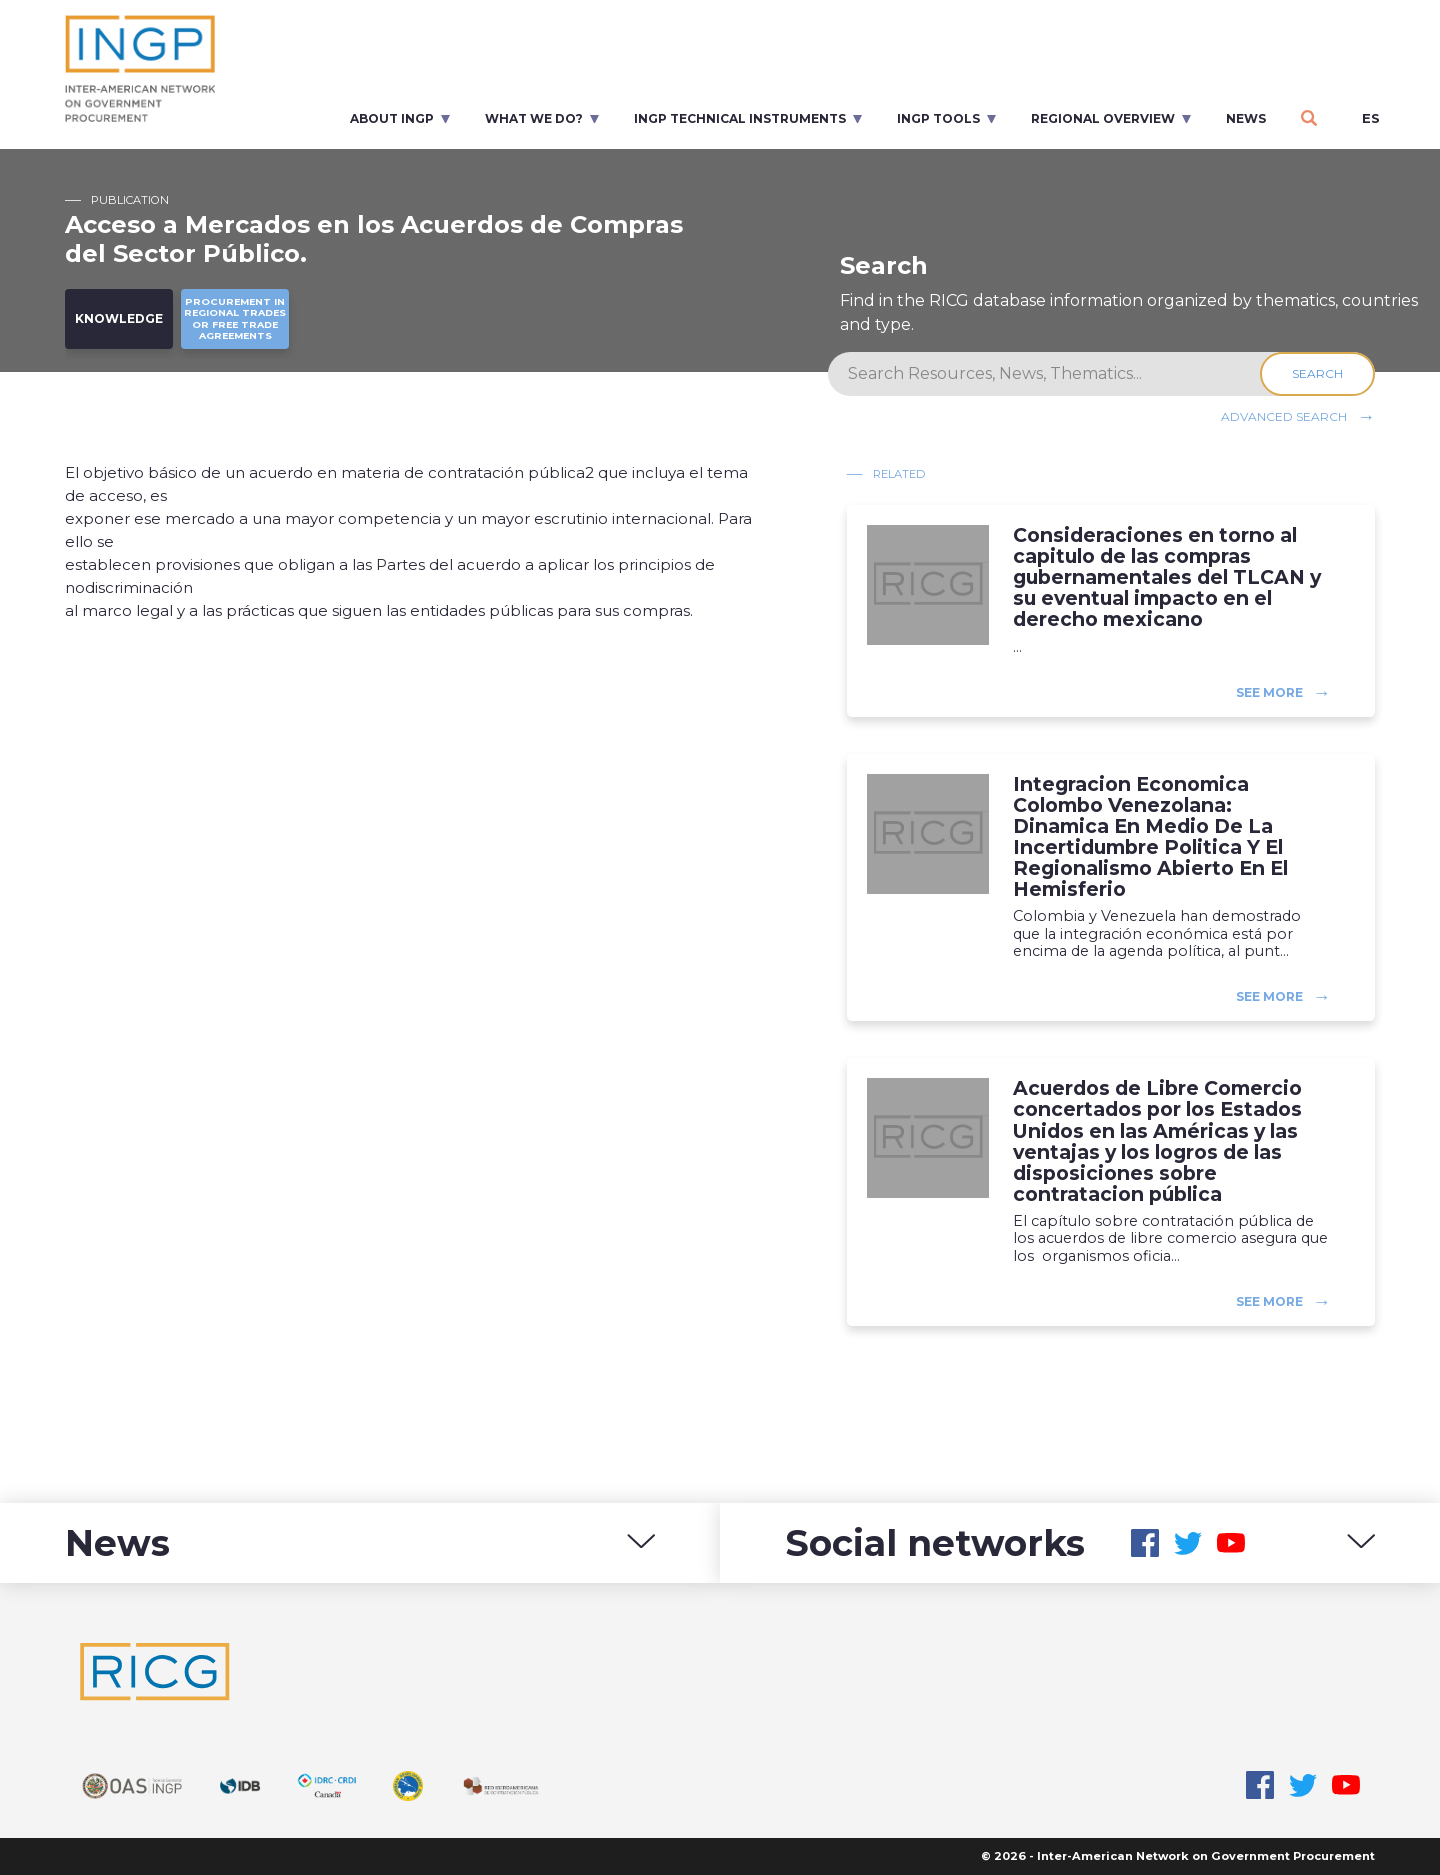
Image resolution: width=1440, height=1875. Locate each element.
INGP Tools (938, 118)
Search (1317, 373)
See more (1269, 692)
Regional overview (1103, 118)
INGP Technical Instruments (740, 118)
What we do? (534, 118)
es (1371, 118)
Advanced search (1284, 416)
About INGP (392, 118)
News (1246, 118)
